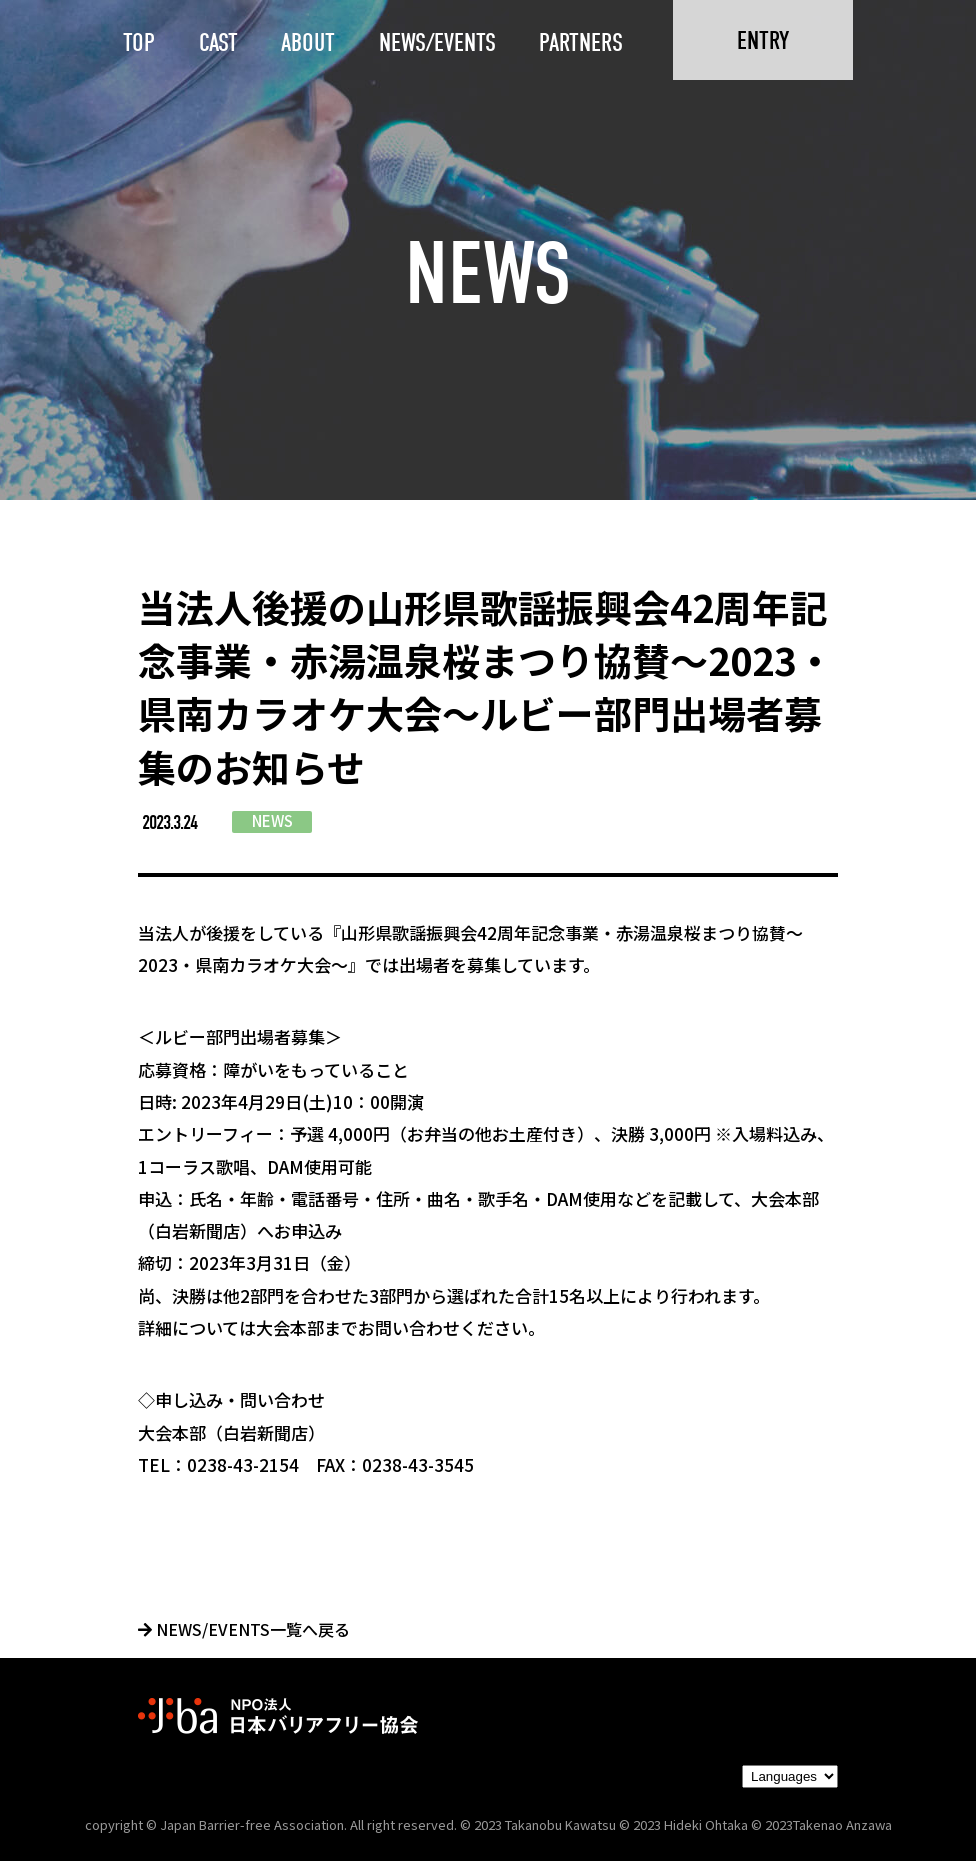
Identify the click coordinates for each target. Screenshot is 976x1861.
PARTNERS (581, 42)
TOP (139, 42)
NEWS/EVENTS (437, 42)
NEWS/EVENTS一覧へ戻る (244, 1629)
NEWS (272, 820)
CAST (218, 42)
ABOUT (308, 42)
